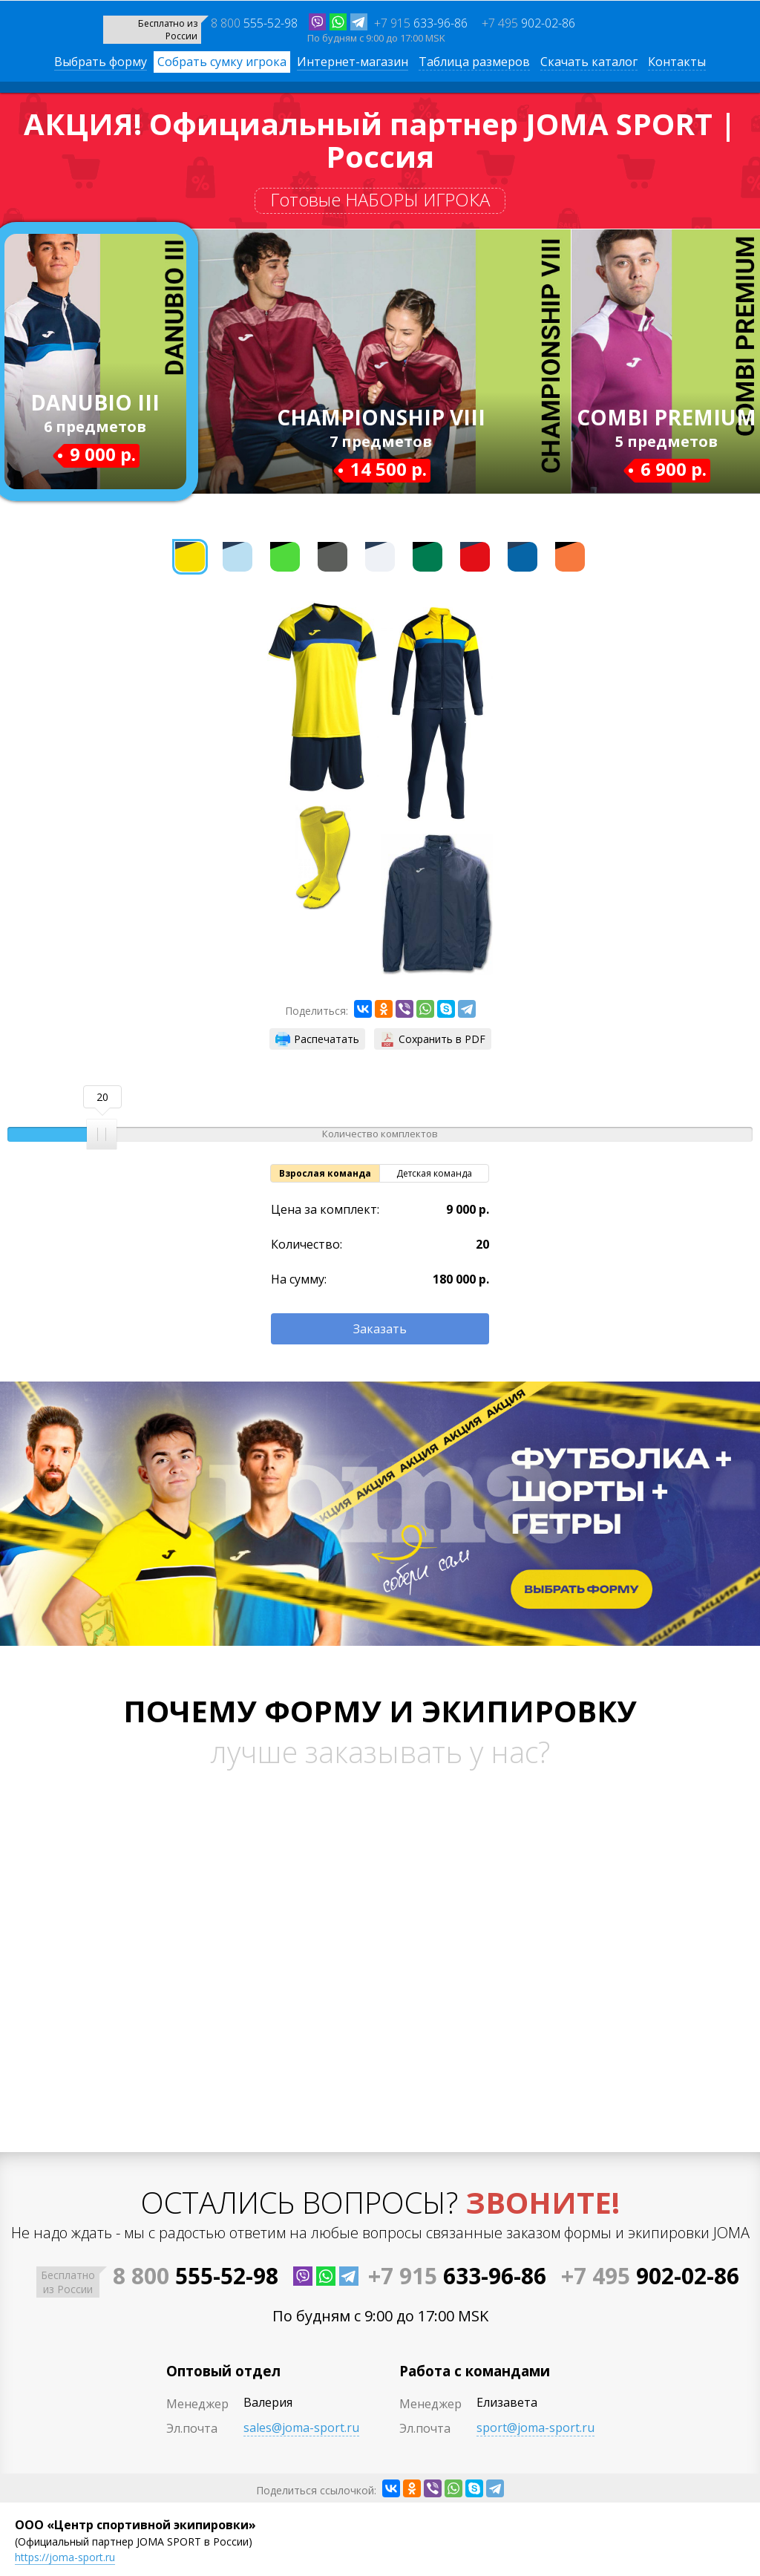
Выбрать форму (100, 61)
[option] (323, 698)
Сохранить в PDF (432, 1039)
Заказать (380, 1329)
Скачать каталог (589, 61)
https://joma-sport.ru (65, 2557)
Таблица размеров (474, 61)
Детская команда (434, 1173)
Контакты (677, 61)
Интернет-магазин (352, 61)
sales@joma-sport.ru (301, 2427)
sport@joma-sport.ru (535, 2427)
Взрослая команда (325, 1173)
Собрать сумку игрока (221, 61)
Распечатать (317, 1039)
